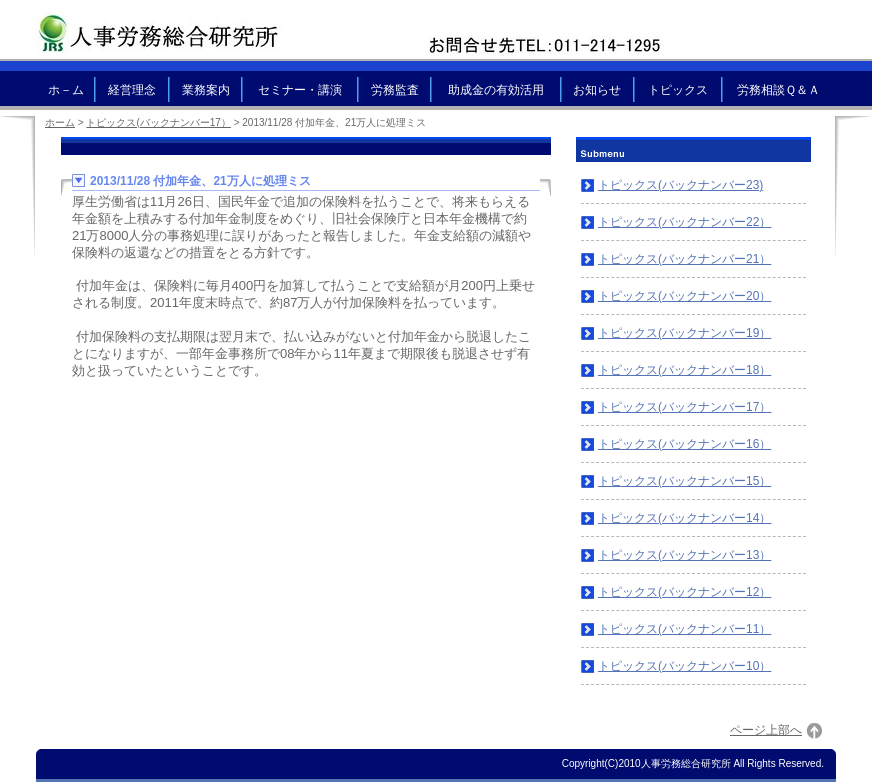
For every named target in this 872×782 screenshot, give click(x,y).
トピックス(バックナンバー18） (684, 370)
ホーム (60, 122)
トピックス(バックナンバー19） (684, 333)
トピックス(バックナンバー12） (684, 592)
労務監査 (395, 90)
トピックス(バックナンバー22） (684, 222)
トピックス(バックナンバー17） (684, 407)
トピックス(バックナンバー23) (680, 185)
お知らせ (597, 90)
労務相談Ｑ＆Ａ (778, 90)
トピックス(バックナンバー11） (684, 629)
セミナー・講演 (300, 90)
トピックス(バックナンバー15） (684, 481)
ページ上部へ (766, 730)
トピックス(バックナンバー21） (684, 259)
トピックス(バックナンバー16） (684, 444)
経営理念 (132, 90)
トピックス (678, 90)
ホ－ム (66, 90)
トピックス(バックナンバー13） (684, 555)
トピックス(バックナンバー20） (684, 296)
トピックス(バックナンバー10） (684, 666)
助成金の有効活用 (496, 90)
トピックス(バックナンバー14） (684, 518)
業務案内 (206, 90)
